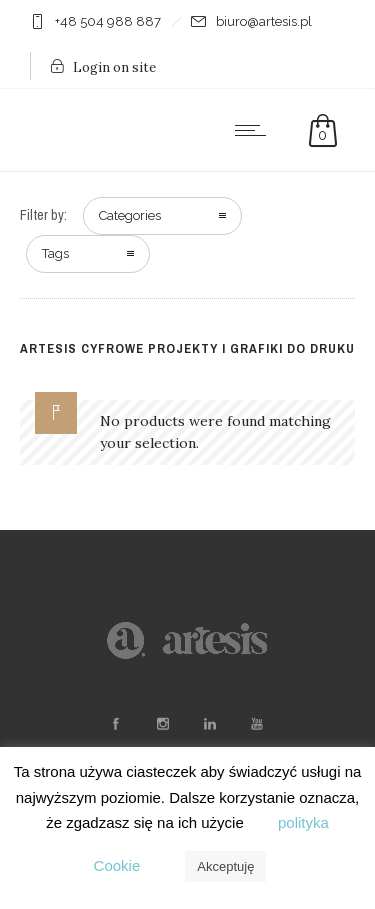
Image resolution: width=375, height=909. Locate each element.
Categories (130, 215)
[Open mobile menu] (255, 130)
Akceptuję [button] (225, 866)
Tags (55, 253)
